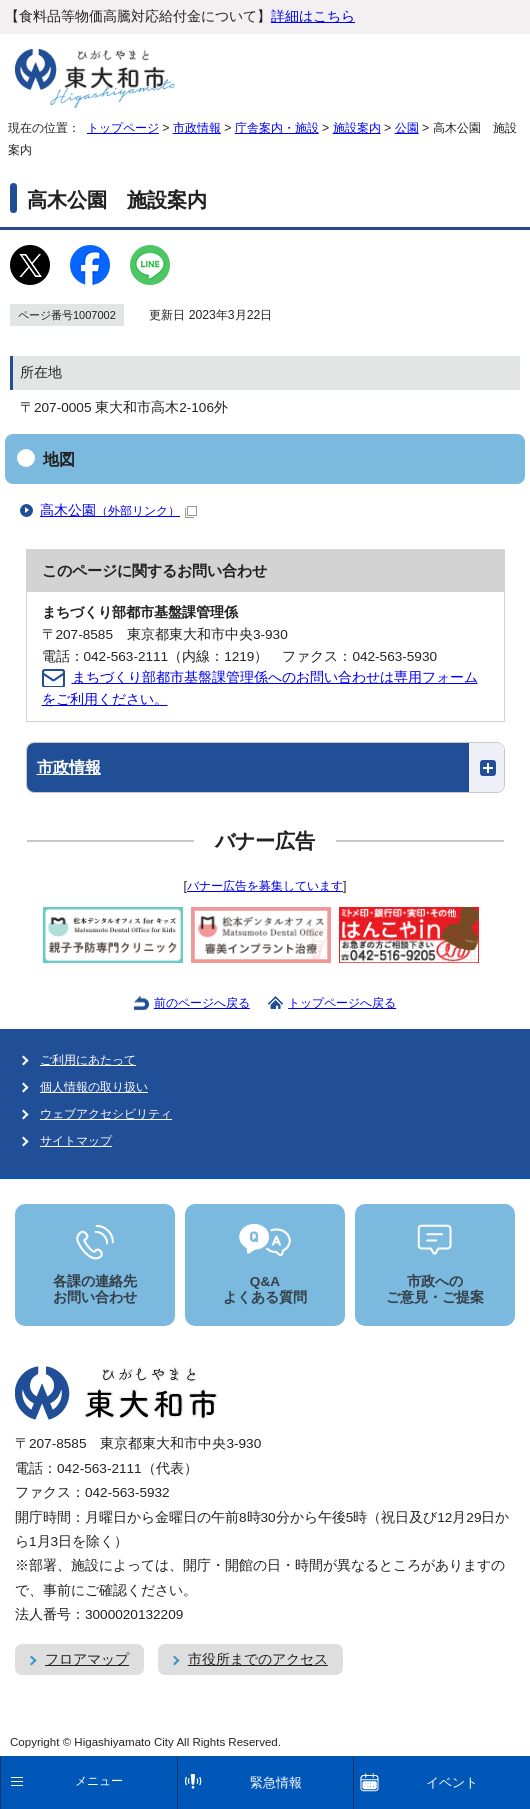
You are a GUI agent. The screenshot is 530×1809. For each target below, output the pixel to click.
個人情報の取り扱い (94, 1087)
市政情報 (197, 128)
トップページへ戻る (342, 1003)
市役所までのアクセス (258, 1659)
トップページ (123, 128)
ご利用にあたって (88, 1060)
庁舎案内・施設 (277, 128)
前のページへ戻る (202, 1003)
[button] (265, 768)
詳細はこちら (313, 16)
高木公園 (118, 510)
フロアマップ (87, 1659)
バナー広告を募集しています (265, 886)
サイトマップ (76, 1141)
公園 (407, 128)
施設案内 (357, 128)
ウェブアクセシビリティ (106, 1114)
